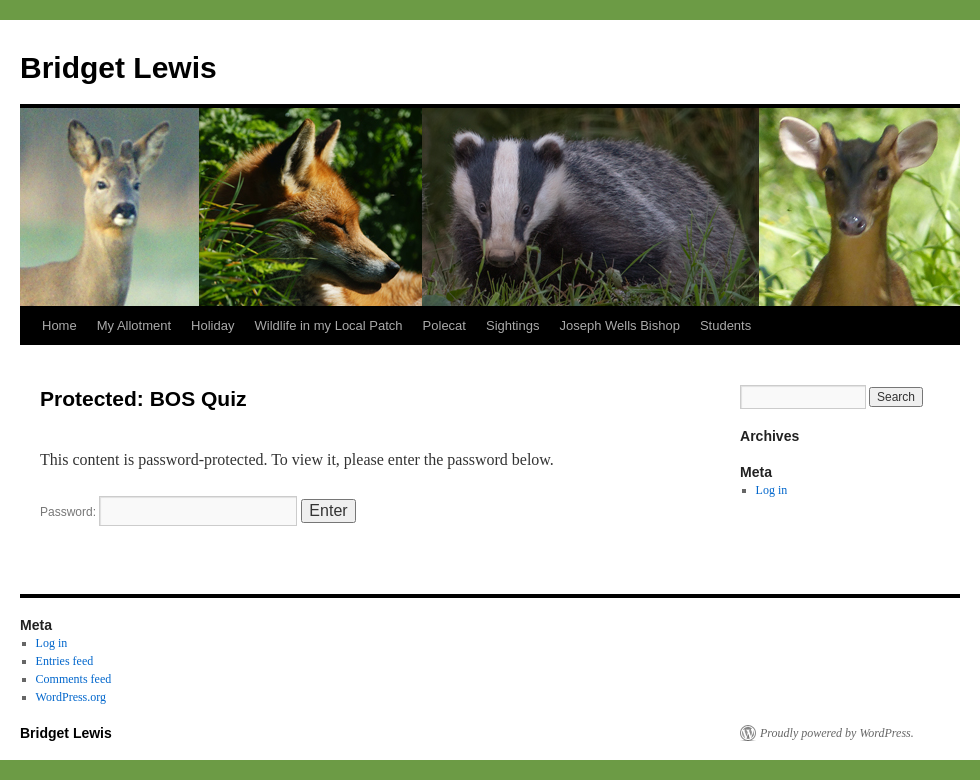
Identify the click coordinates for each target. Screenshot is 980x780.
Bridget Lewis (118, 67)
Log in (772, 490)
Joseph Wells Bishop (619, 325)
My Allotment (134, 325)
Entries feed (65, 661)
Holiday (212, 325)
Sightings (512, 325)
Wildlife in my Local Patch (328, 325)
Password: (168, 512)
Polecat (444, 325)
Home (59, 325)
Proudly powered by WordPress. (837, 733)
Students (725, 325)
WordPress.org (71, 697)
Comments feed (74, 679)
